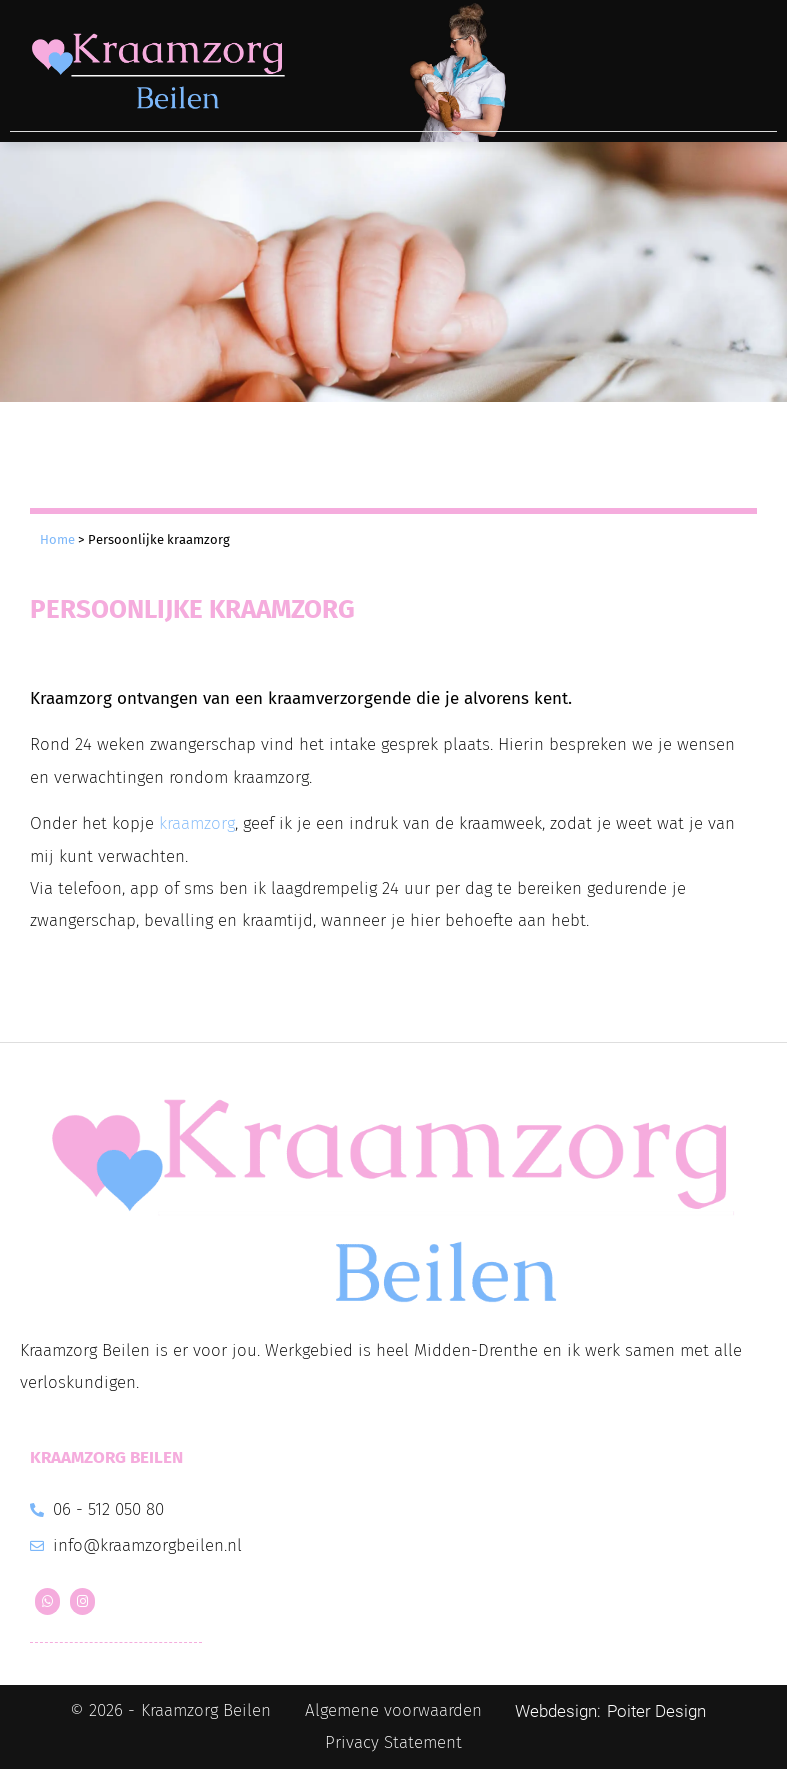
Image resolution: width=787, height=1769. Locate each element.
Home (57, 539)
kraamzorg (197, 823)
